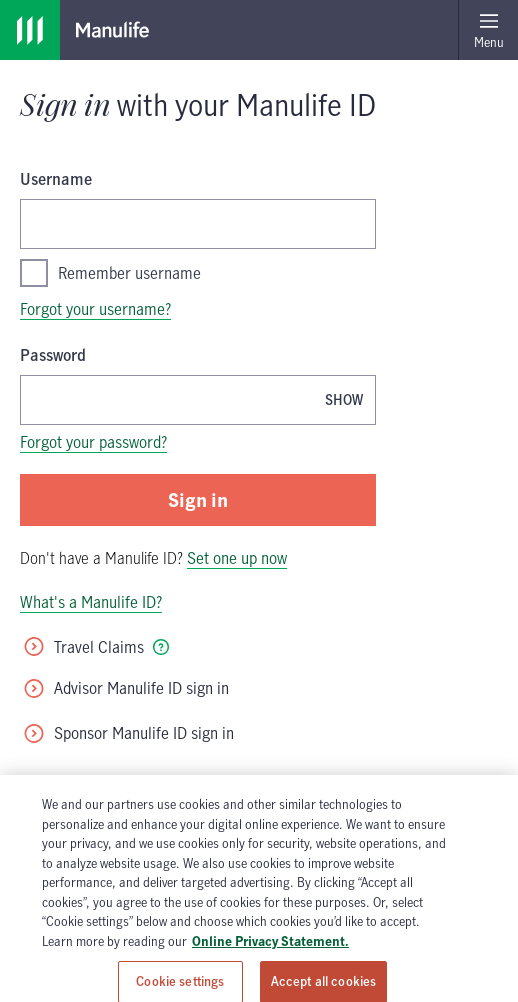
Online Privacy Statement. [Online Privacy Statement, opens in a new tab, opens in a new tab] (270, 964)
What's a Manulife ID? (91, 602)
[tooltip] (161, 647)
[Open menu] (488, 30)
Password (53, 355)
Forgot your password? (93, 442)
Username (56, 179)
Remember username (110, 273)
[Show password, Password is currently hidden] (344, 399)
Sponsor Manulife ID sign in (128, 733)
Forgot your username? (95, 309)
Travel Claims (83, 647)
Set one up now (237, 558)
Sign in (198, 499)
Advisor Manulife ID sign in (125, 688)
